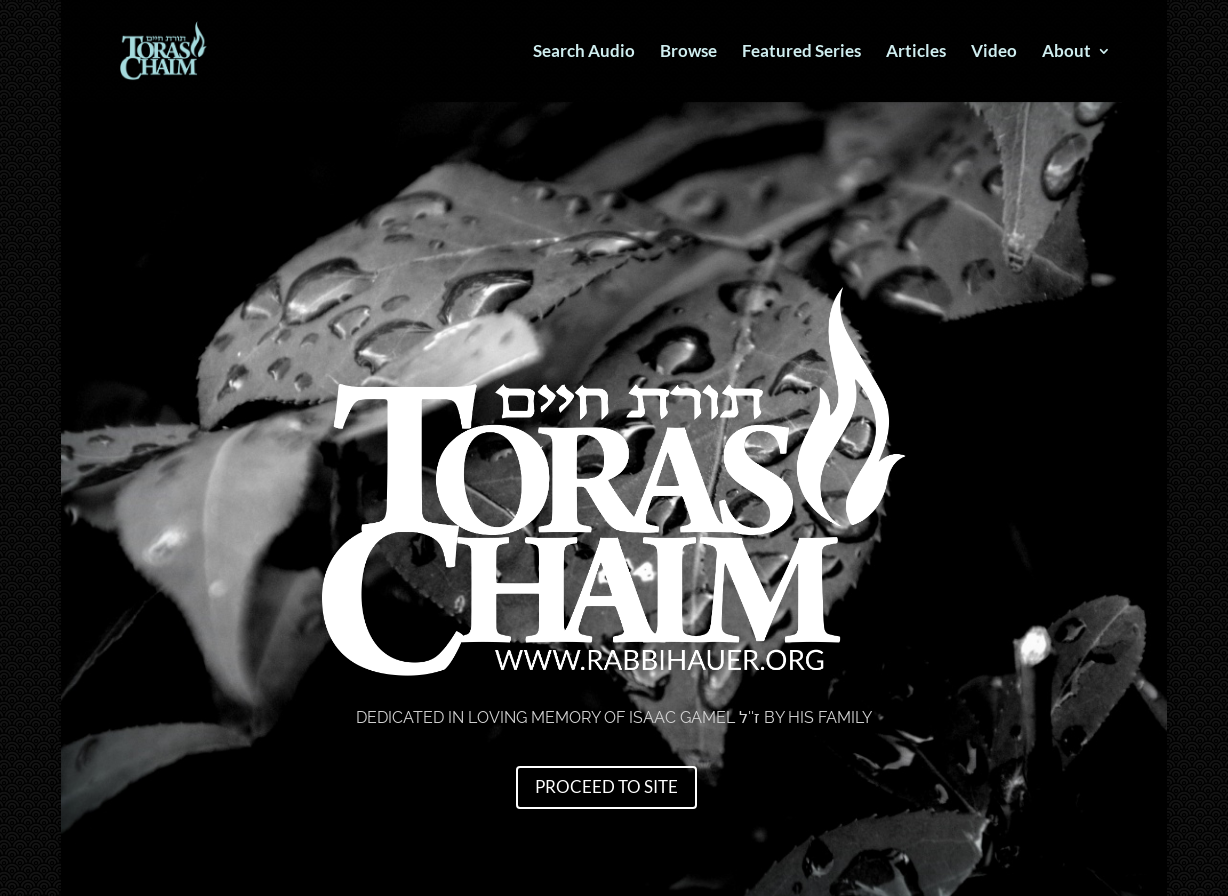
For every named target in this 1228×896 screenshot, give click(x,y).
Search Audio (584, 52)
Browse (688, 52)
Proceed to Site (606, 786)
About (1066, 52)
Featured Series (801, 52)
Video (994, 52)
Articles (916, 52)
